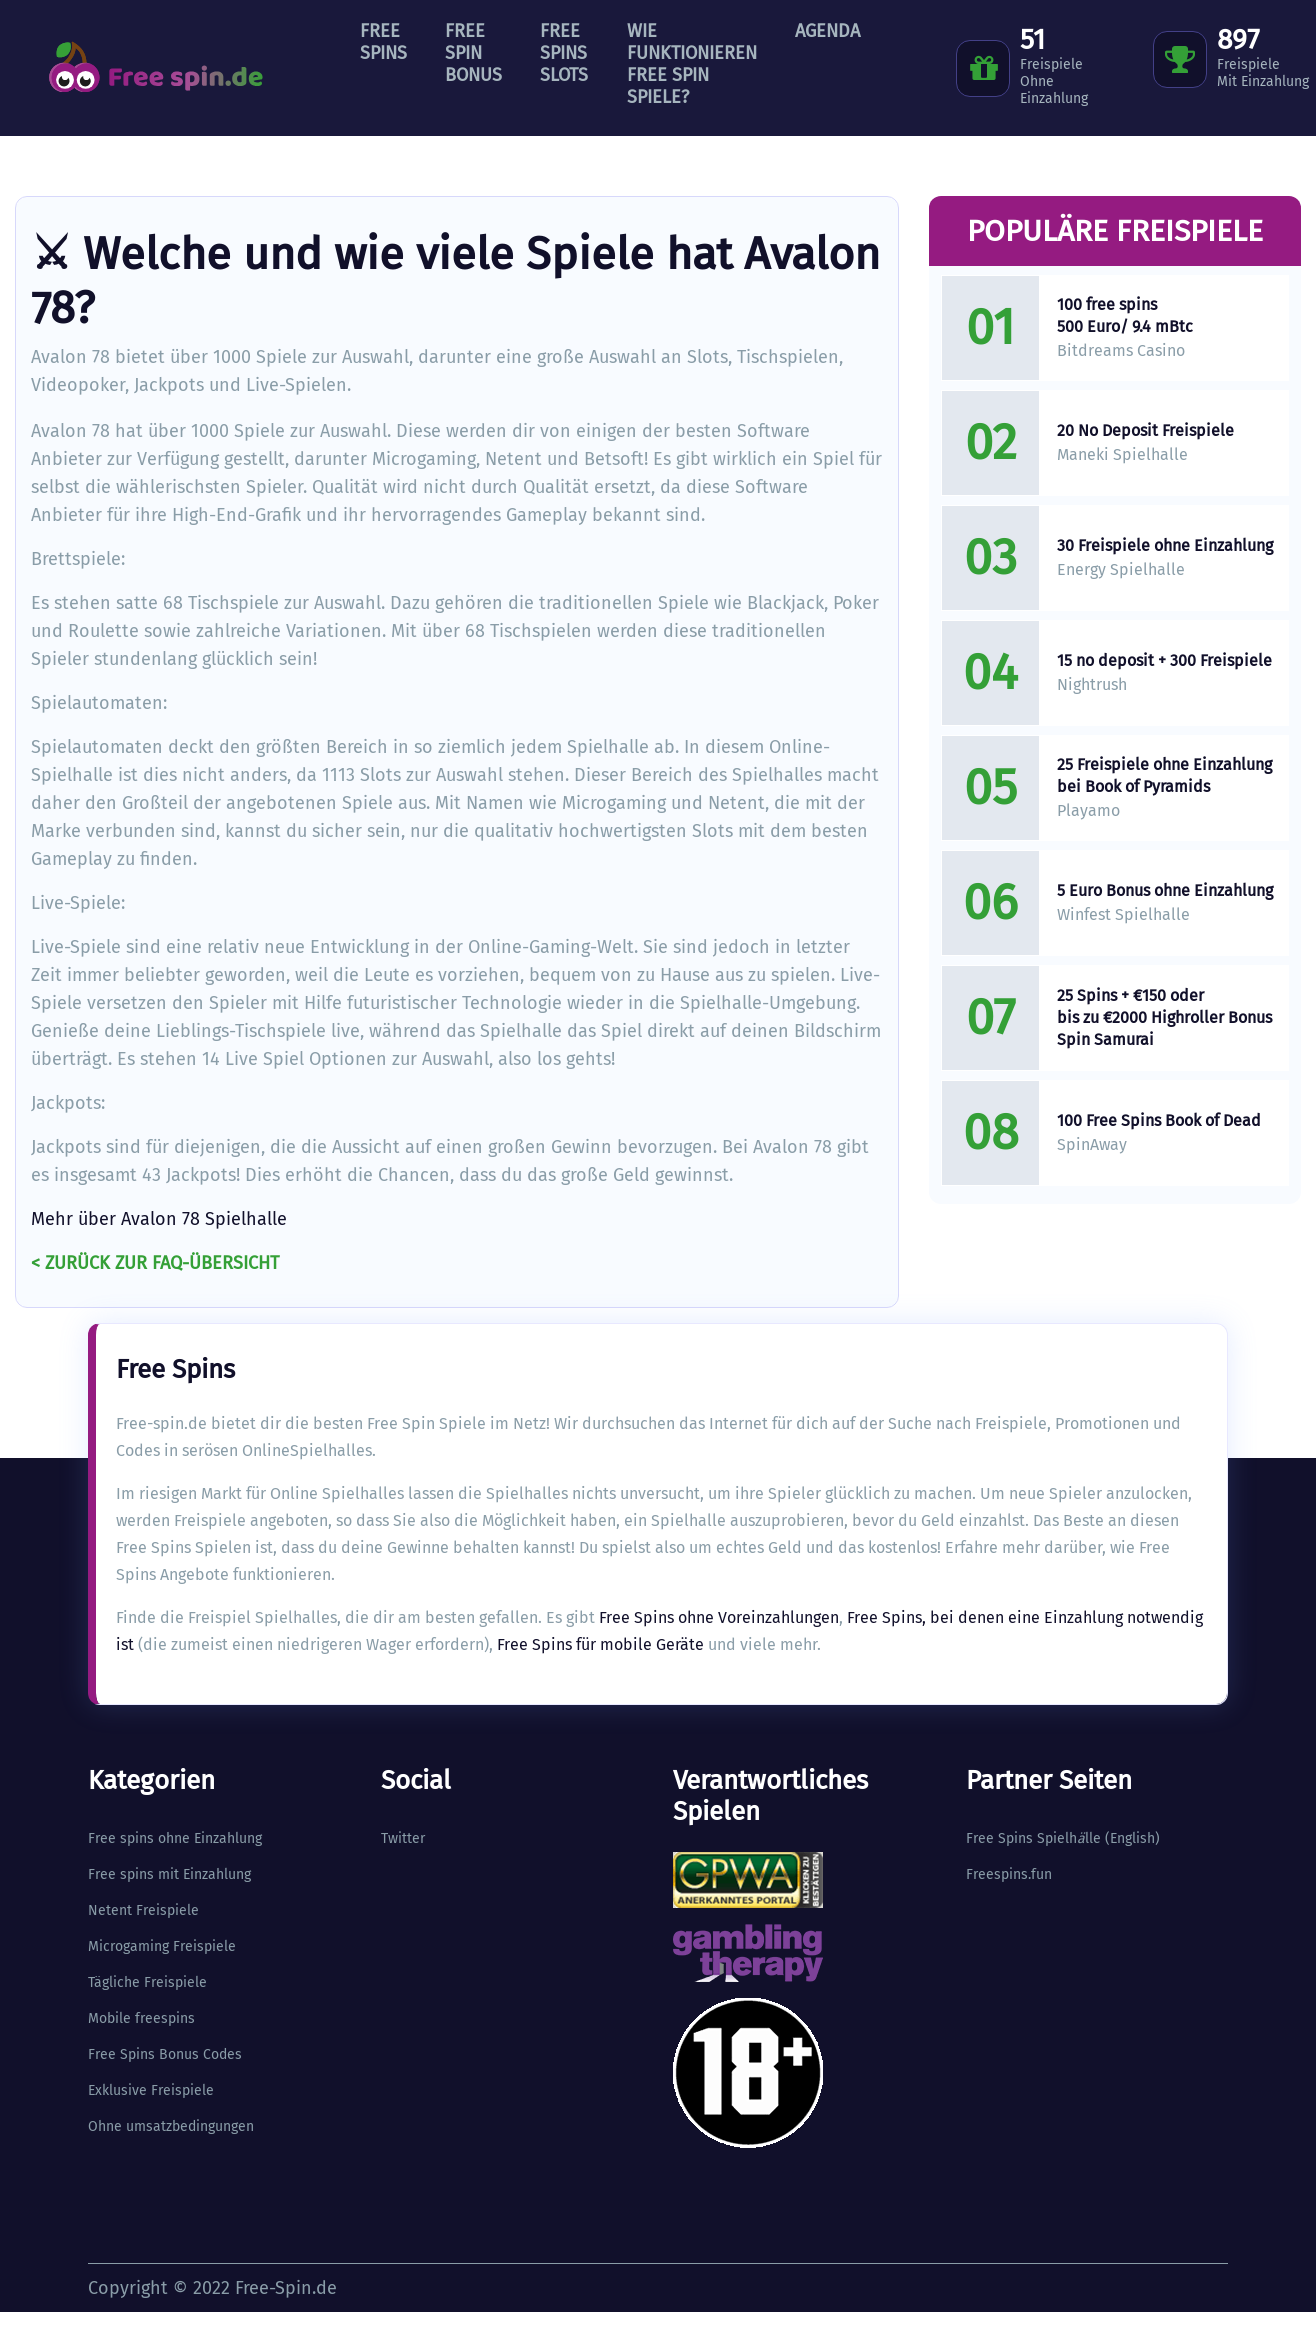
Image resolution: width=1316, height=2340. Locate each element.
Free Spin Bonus (473, 53)
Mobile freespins (141, 2018)
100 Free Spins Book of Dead (1159, 1120)
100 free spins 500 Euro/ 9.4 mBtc (1125, 315)
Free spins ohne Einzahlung (175, 1838)
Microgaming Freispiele (162, 1946)
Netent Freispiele (143, 1910)
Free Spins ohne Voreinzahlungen (719, 1617)
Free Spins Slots (564, 53)
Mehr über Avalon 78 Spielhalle (159, 1219)
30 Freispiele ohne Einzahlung (1165, 545)
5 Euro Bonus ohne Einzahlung (1165, 890)
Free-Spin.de (286, 2288)
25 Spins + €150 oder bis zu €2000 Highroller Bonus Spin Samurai (1164, 1017)
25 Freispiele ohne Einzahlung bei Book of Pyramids (1164, 775)
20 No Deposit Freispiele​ (1145, 430)
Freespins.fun (1009, 1874)
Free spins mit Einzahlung (169, 1874)
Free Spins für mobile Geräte (600, 1644)
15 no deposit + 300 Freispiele (1164, 660)
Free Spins (383, 42)
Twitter (403, 1838)
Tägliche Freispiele (147, 1982)
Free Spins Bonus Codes (165, 2054)
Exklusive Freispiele (151, 2090)
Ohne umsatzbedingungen (171, 2126)
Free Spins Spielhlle (1033, 1838)
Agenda (827, 31)
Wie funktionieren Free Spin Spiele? (692, 64)
